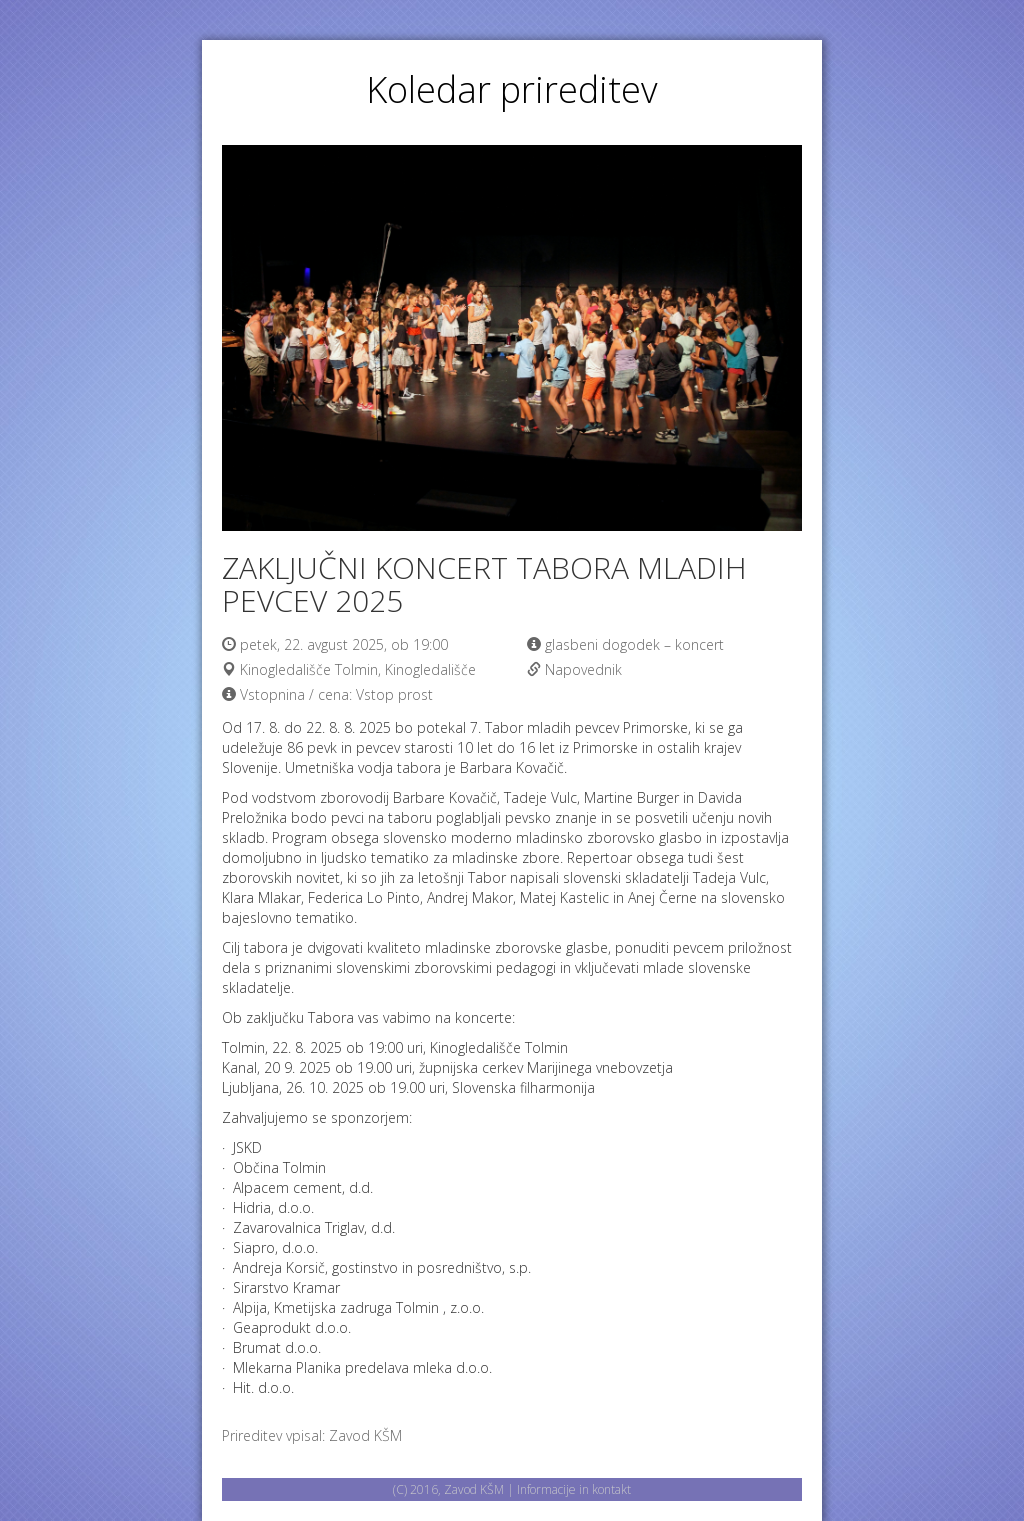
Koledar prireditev (512, 89)
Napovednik (583, 669)
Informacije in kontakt (574, 1489)
